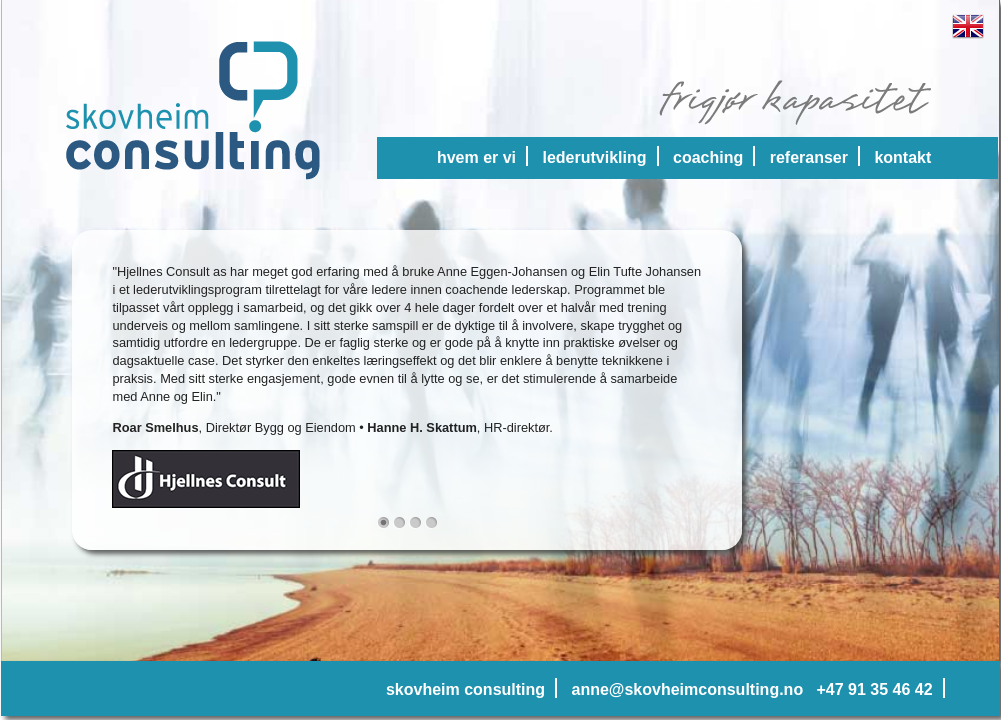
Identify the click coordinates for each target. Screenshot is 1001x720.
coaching (708, 157)
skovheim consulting (465, 689)
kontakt (902, 157)
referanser (809, 157)
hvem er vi (476, 157)
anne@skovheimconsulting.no (688, 689)
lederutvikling (595, 157)
